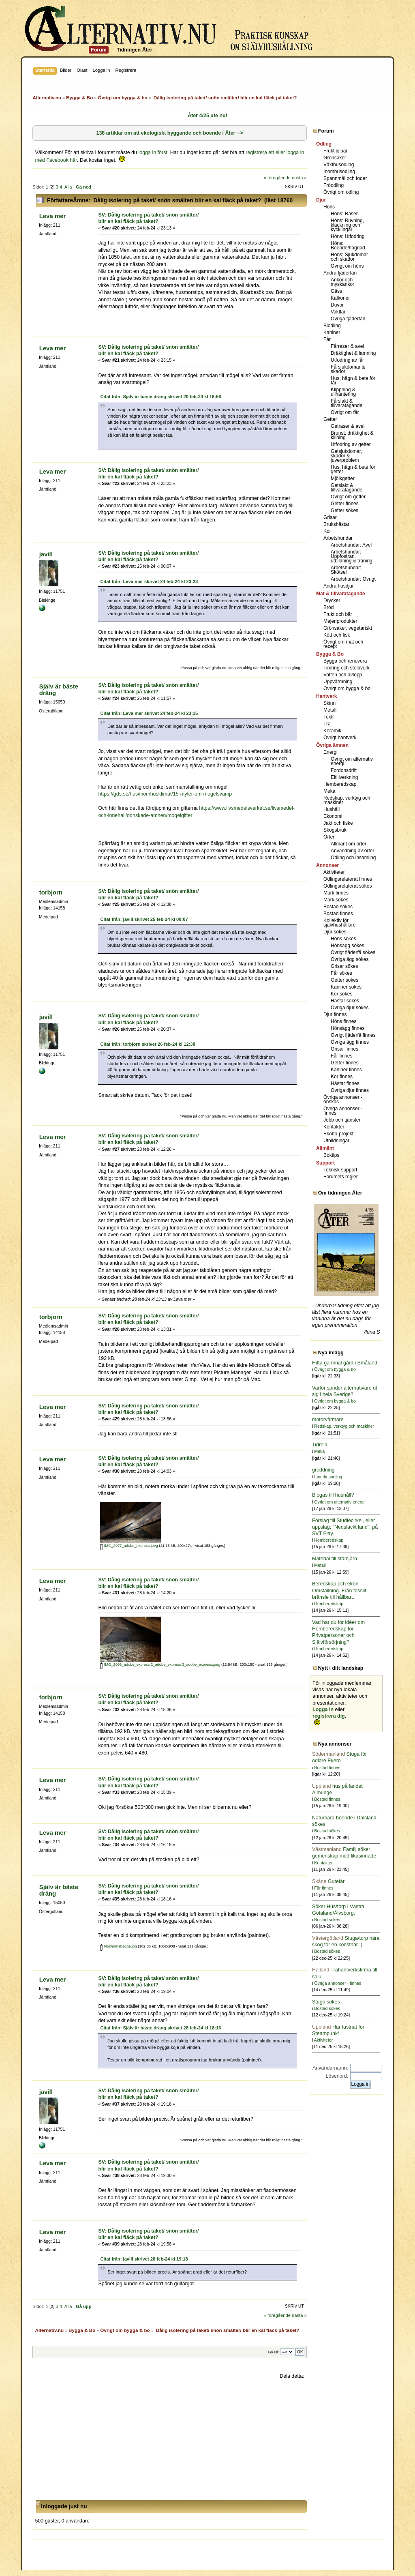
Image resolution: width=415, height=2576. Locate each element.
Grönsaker (334, 158)
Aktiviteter (334, 872)
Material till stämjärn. (335, 1558)
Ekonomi (332, 816)
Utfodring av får (347, 360)
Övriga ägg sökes (349, 959)
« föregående (277, 177)
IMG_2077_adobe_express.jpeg (129, 1546)
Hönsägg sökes (347, 945)
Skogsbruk (335, 830)
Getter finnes (345, 503)
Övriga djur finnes (350, 1090)
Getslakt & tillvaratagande (346, 488)
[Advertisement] (169, 2440)
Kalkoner (340, 298)
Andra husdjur (338, 586)
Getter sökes (344, 510)
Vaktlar (338, 312)
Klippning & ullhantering (343, 392)
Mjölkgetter (343, 478)
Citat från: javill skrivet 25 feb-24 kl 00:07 (144, 919)
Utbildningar (336, 1140)
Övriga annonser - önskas (342, 1099)
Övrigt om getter (348, 497)
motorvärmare (328, 1419)
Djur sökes (335, 932)
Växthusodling (338, 164)
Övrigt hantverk (339, 737)
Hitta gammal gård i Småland (344, 1363)
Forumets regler (340, 1177)
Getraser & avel (347, 426)
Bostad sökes (338, 906)
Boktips (331, 1155)
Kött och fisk (336, 635)
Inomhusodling (339, 171)
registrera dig (328, 1716)
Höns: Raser (344, 214)
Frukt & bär (335, 151)
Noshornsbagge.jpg (118, 1946)
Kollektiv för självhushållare (339, 923)
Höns (329, 207)
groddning (323, 1470)
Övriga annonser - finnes (342, 1111)
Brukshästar (336, 524)
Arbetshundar (338, 538)
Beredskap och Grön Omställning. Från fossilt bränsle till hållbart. (339, 1590)
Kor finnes (342, 1076)
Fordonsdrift (344, 770)
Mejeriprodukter (340, 621)
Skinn (329, 703)
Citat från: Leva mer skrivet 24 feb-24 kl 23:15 (149, 713)
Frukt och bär (337, 614)
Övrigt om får (345, 412)
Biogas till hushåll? (333, 1495)
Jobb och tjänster (341, 1120)
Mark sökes (335, 900)
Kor (327, 531)
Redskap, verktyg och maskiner (346, 800)
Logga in (323, 1709)
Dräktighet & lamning (353, 353)
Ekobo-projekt (338, 1134)
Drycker (331, 600)
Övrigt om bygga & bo (346, 688)
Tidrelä (319, 1445)
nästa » (299, 177)
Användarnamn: (330, 2068)
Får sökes (341, 973)
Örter (328, 837)
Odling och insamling (353, 857)
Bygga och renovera (345, 661)
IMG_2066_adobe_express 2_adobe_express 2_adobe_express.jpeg (160, 1664)
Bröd (328, 607)
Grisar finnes (344, 1049)
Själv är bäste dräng (59, 689)
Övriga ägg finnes (350, 1042)
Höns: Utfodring (347, 236)
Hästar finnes (345, 1083)
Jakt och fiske (338, 823)
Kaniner (331, 332)
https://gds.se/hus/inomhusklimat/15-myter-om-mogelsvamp (165, 794)
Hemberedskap (339, 784)
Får (327, 339)
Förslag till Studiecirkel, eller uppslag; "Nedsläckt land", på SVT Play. (345, 1527)
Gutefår (328, 1881)
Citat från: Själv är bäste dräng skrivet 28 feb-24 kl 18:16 (160, 2027)
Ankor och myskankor (342, 282)
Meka (329, 791)
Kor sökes (341, 994)
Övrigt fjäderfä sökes (353, 952)
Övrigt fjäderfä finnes (353, 1035)
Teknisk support (340, 1170)
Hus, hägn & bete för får (353, 380)
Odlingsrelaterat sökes (347, 886)
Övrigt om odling (341, 192)
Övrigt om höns (347, 266)
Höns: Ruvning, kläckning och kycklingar (347, 225)
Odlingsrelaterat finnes (347, 879)
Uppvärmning (337, 681)
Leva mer (52, 215)
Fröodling (333, 185)
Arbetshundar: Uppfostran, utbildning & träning (351, 556)
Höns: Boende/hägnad (348, 245)
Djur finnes (335, 1014)
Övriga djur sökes (349, 1007)
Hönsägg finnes (347, 1028)
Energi (330, 752)
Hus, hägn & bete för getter (353, 469)
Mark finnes (336, 893)
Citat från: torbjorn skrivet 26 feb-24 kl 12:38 (147, 1044)
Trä (327, 724)
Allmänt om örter (348, 844)
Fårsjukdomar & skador (348, 369)
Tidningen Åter (134, 50)
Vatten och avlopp (342, 675)
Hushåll (331, 809)
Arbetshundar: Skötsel (346, 570)
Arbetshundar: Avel (351, 545)
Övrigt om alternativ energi (352, 761)
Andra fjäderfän (340, 273)
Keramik (332, 731)
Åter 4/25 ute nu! (207, 115)
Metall (329, 710)
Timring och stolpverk (346, 668)
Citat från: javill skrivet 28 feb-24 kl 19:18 (144, 2258)
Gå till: (273, 2352)
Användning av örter (352, 851)
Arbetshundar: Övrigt (353, 579)
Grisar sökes (344, 966)
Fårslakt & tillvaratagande (346, 403)
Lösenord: (337, 2076)
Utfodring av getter (351, 444)
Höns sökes (343, 939)
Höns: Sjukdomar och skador (349, 257)
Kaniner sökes (346, 987)
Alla (68, 186)
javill (46, 554)
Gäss (336, 291)
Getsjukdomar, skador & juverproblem (346, 455)
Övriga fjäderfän (348, 319)
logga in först (152, 152)
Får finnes (341, 1056)
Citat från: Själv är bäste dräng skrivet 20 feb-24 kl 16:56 (160, 396)
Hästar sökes (345, 1001)
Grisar (330, 517)
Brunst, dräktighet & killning (352, 435)
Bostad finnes (338, 913)
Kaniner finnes (346, 1069)
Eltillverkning (344, 777)
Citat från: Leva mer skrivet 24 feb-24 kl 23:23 (149, 581)
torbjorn (50, 892)
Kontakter (333, 1127)
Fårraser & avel (347, 346)
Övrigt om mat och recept (343, 644)
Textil (328, 717)
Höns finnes (343, 1021)
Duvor (337, 305)
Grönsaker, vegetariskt (347, 628)
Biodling (332, 325)
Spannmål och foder (345, 178)
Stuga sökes (326, 2002)
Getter (330, 419)
